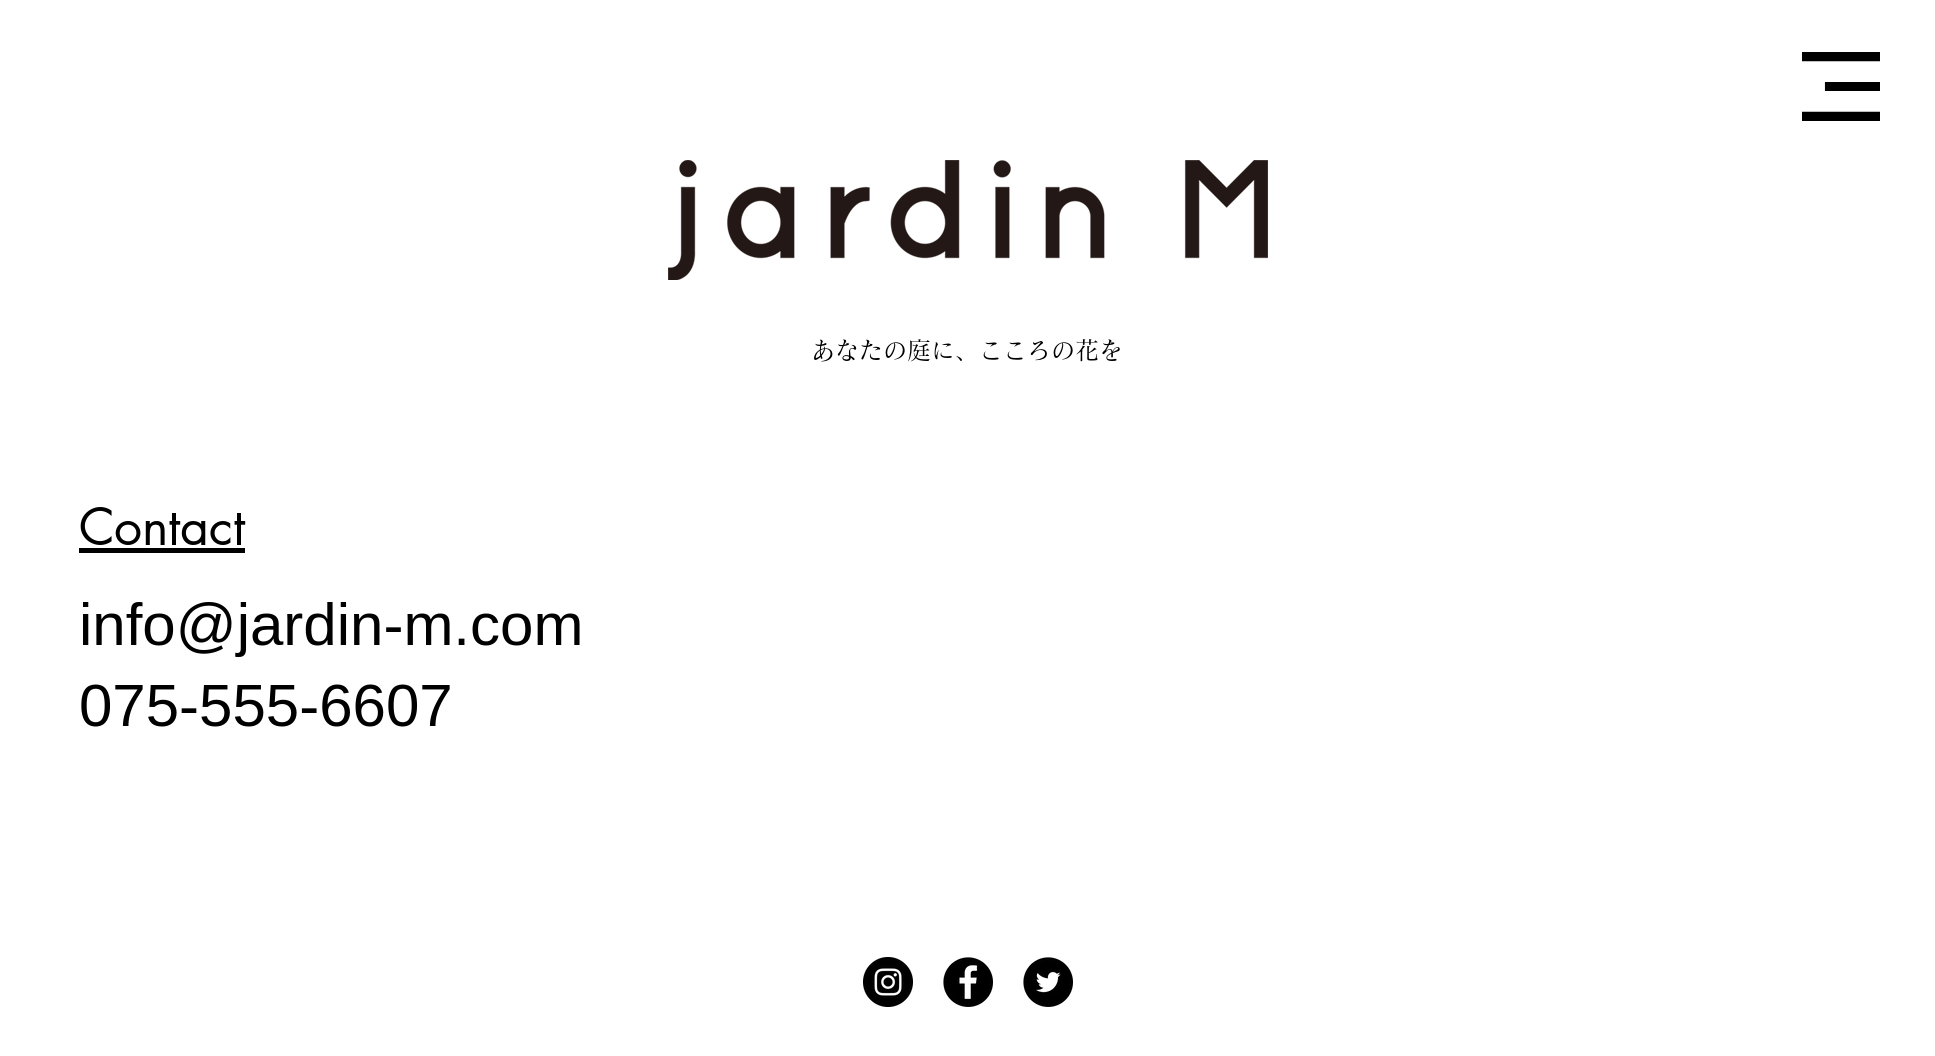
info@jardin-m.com (331, 624)
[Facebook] (968, 982)
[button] (1841, 86)
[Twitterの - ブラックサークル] (1048, 982)
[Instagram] (888, 982)
